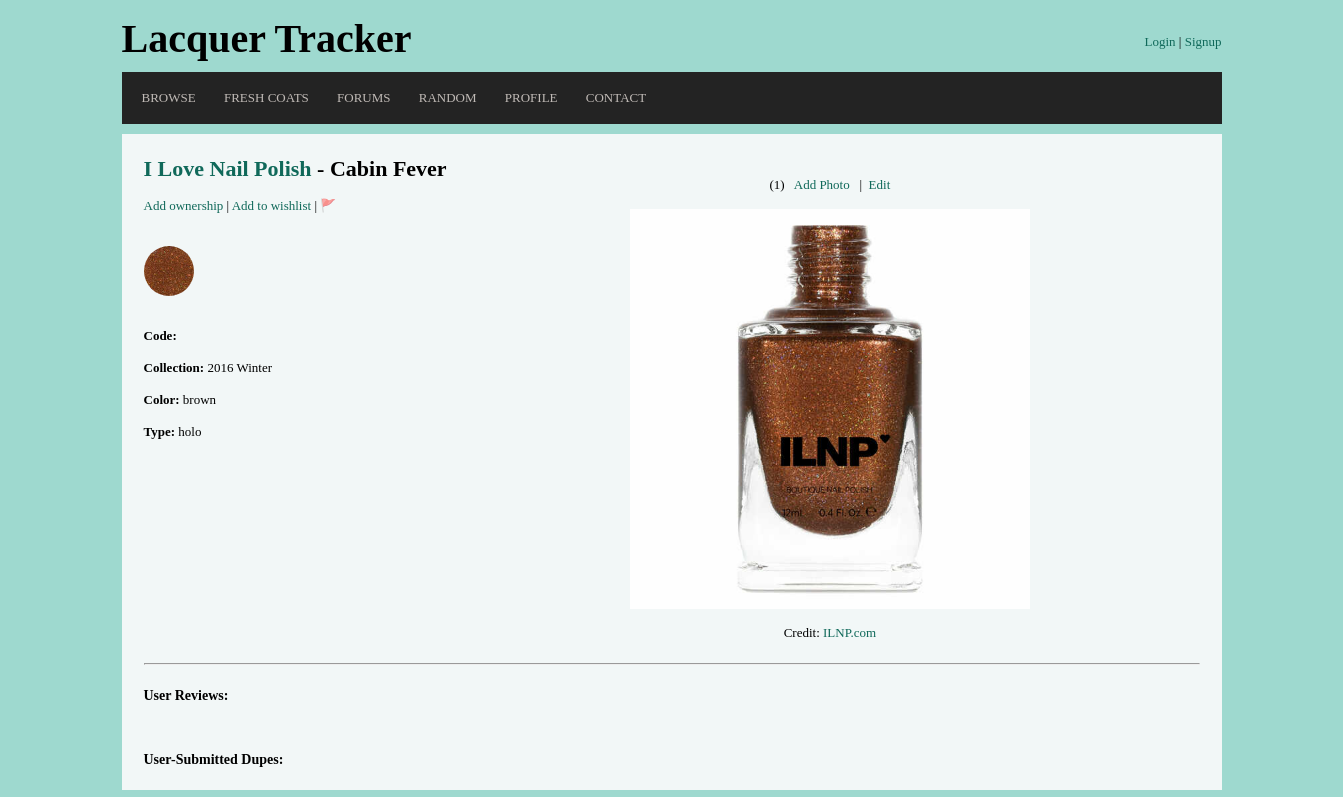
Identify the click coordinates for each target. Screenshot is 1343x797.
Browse (169, 97)
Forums (363, 97)
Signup (1203, 41)
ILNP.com (849, 632)
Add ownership (184, 205)
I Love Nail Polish (228, 168)
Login (1159, 41)
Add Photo (822, 184)
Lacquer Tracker (267, 38)
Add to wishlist (271, 205)
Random (448, 97)
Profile (531, 97)
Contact (616, 97)
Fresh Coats (266, 97)
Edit (880, 184)
